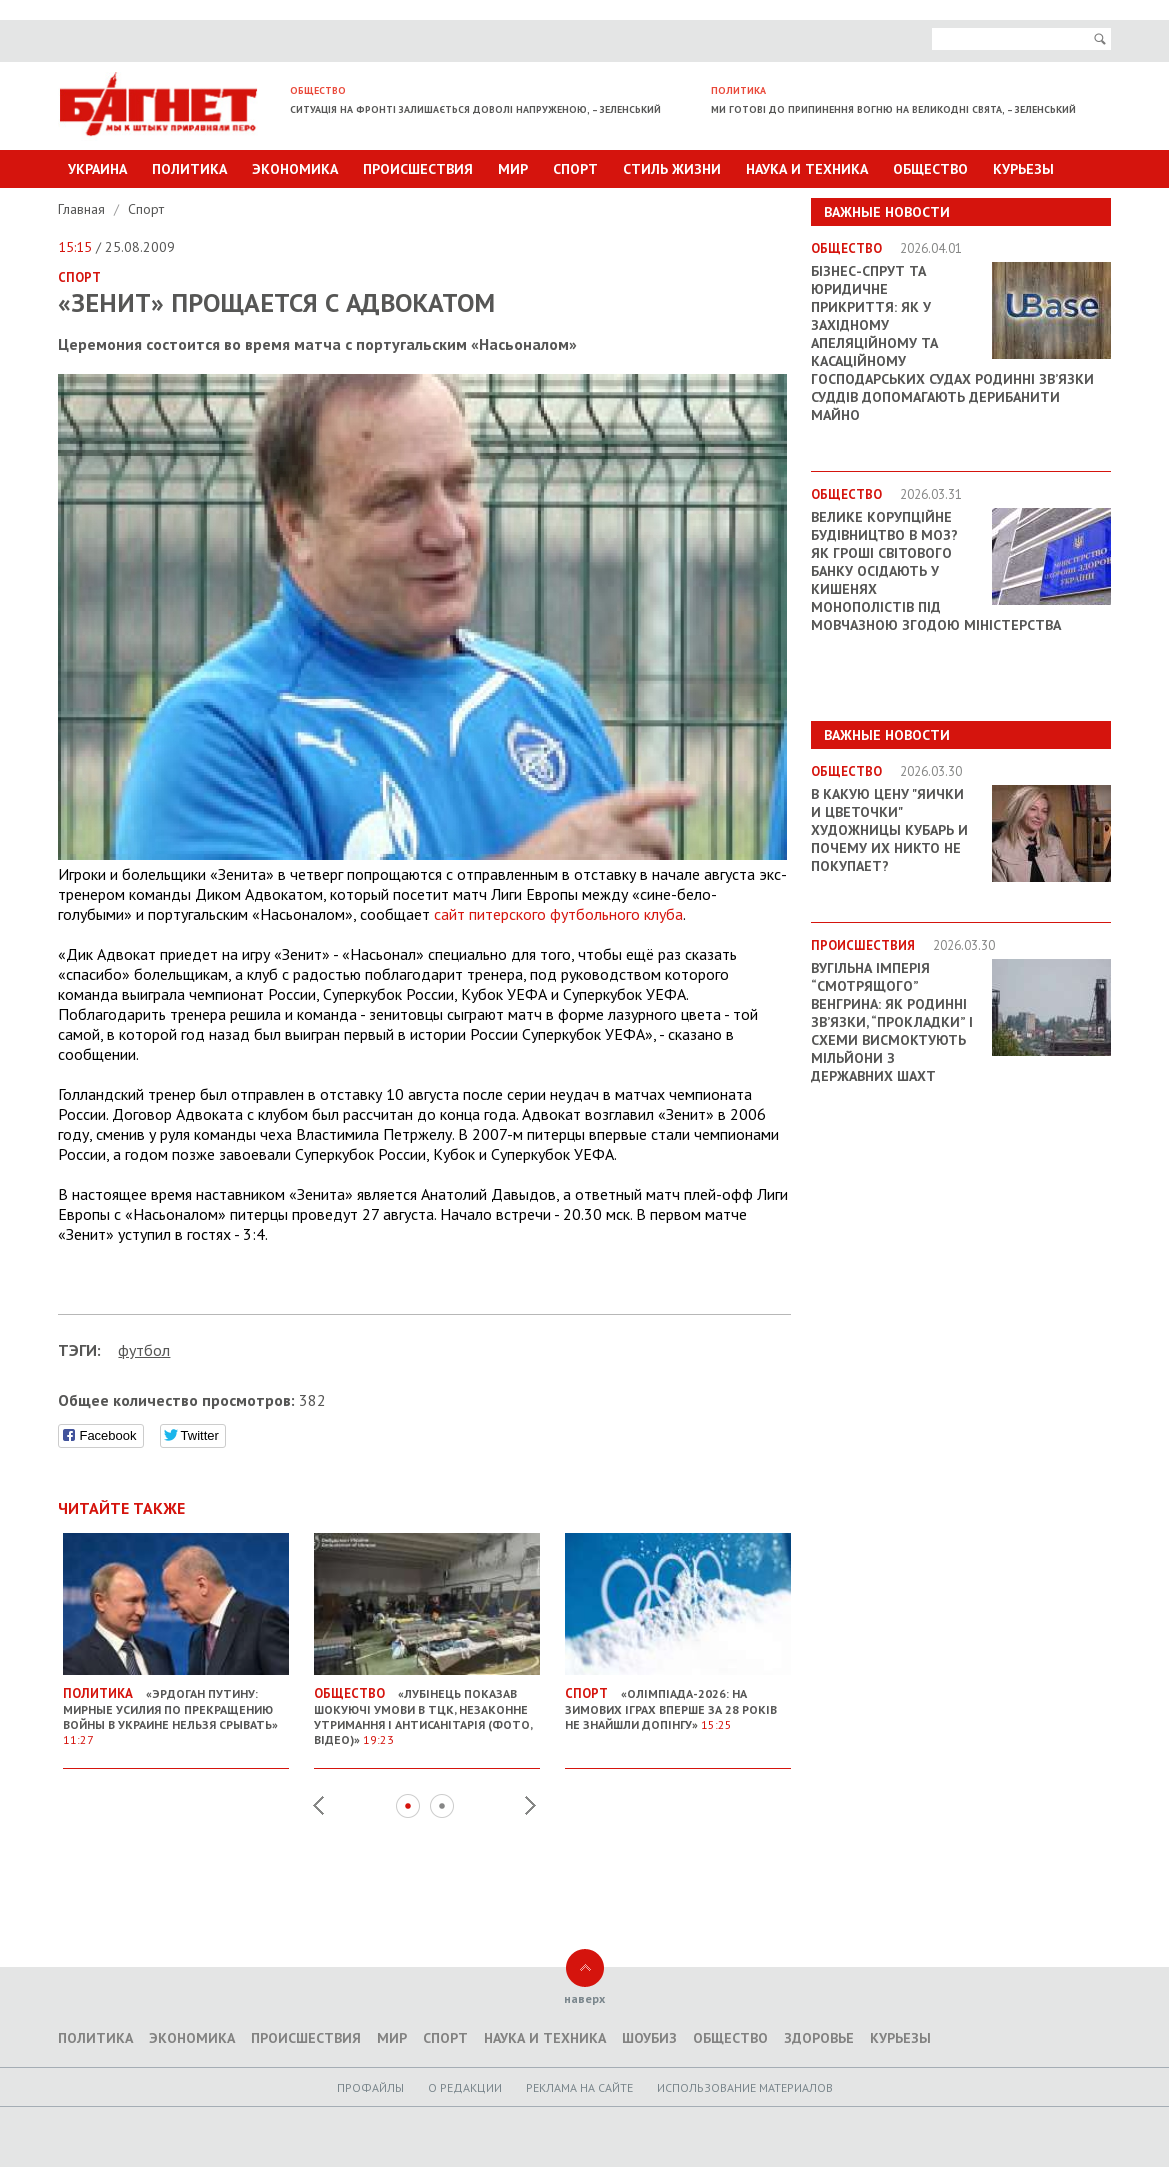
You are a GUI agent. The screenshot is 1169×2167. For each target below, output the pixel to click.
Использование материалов (745, 2087)
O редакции (465, 2087)
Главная (83, 209)
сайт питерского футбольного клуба (558, 914)
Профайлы (370, 2087)
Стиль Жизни (672, 169)
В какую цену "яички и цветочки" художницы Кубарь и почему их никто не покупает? (889, 830)
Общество (930, 169)
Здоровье (819, 2038)
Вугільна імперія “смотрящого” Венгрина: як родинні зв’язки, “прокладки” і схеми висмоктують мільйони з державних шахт (892, 1022)
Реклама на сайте (579, 2087)
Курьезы (1023, 169)
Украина (97, 169)
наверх (584, 1998)
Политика (189, 169)
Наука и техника (807, 169)
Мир (513, 169)
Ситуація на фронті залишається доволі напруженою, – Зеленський (475, 109)
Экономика (295, 169)
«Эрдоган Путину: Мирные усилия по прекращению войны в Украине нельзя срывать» (176, 1708)
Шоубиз (649, 2038)
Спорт (575, 169)
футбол (144, 1350)
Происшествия (418, 169)
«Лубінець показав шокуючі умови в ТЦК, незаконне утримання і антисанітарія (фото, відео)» (427, 1708)
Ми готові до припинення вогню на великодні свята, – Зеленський (893, 109)
